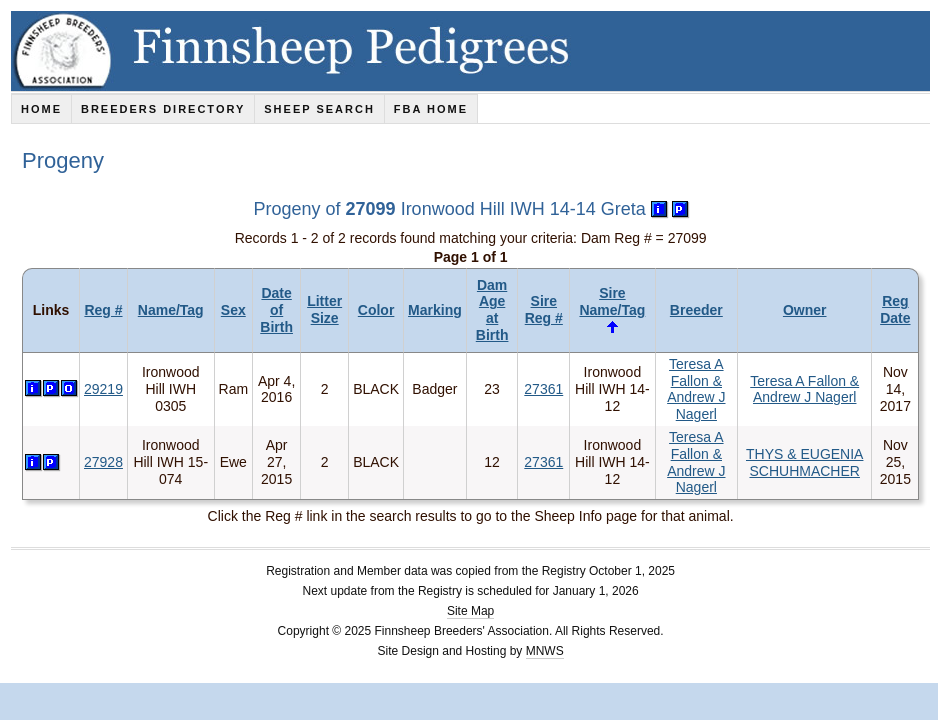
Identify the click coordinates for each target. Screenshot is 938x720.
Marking (435, 310)
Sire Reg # (544, 309)
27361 (543, 389)
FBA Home (431, 109)
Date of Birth (276, 310)
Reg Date (895, 309)
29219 (103, 389)
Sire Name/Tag (612, 301)
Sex (233, 310)
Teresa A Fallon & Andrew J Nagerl (696, 389)
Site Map (470, 611)
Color (376, 310)
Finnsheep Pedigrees (474, 51)
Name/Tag (171, 310)
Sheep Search (319, 109)
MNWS (545, 651)
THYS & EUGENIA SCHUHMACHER (804, 462)
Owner (805, 310)
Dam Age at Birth (492, 310)
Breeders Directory (163, 109)
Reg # (103, 310)
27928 (103, 462)
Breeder (696, 310)
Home (41, 109)
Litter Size (324, 309)
